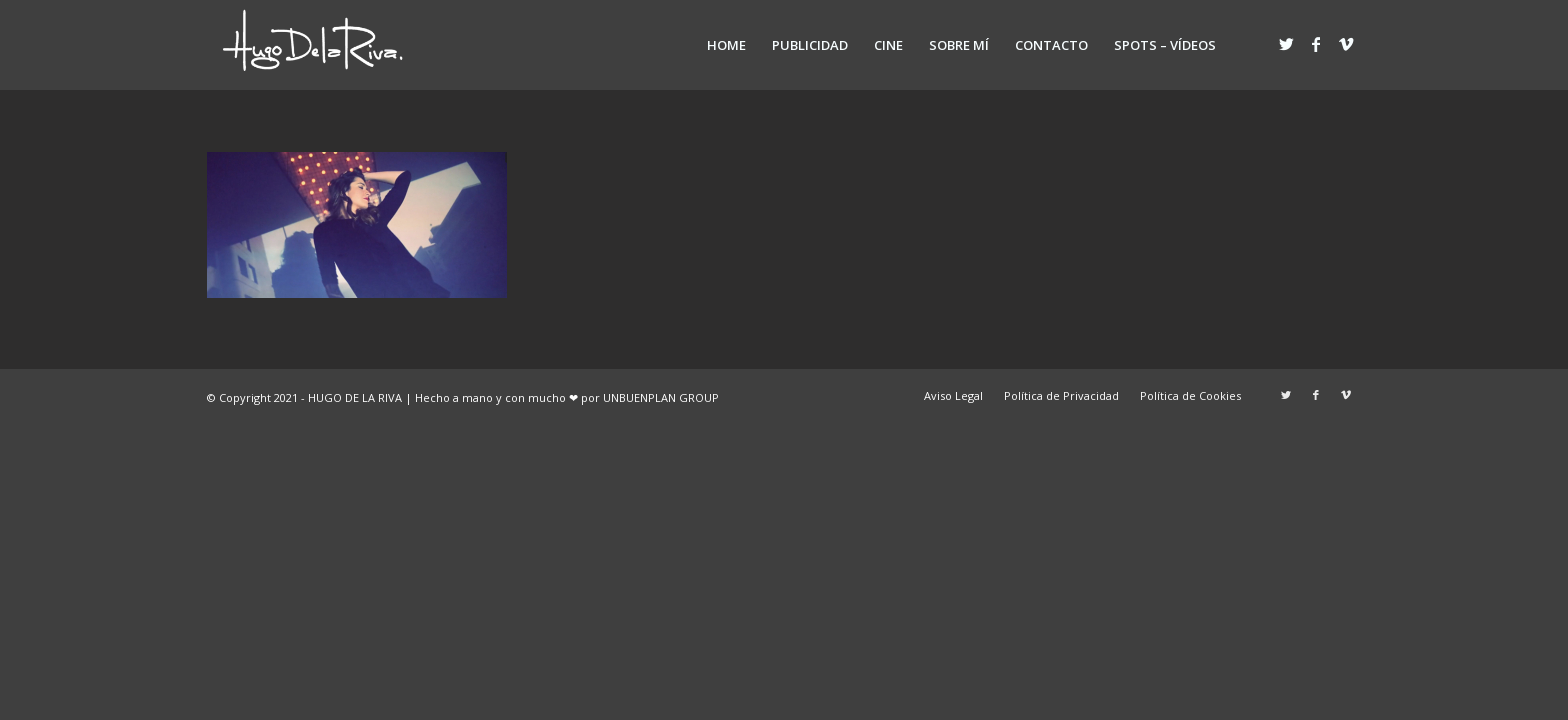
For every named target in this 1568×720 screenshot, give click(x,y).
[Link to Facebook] (1316, 44)
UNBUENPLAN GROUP (661, 397)
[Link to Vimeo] (1346, 44)
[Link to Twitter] (1286, 44)
